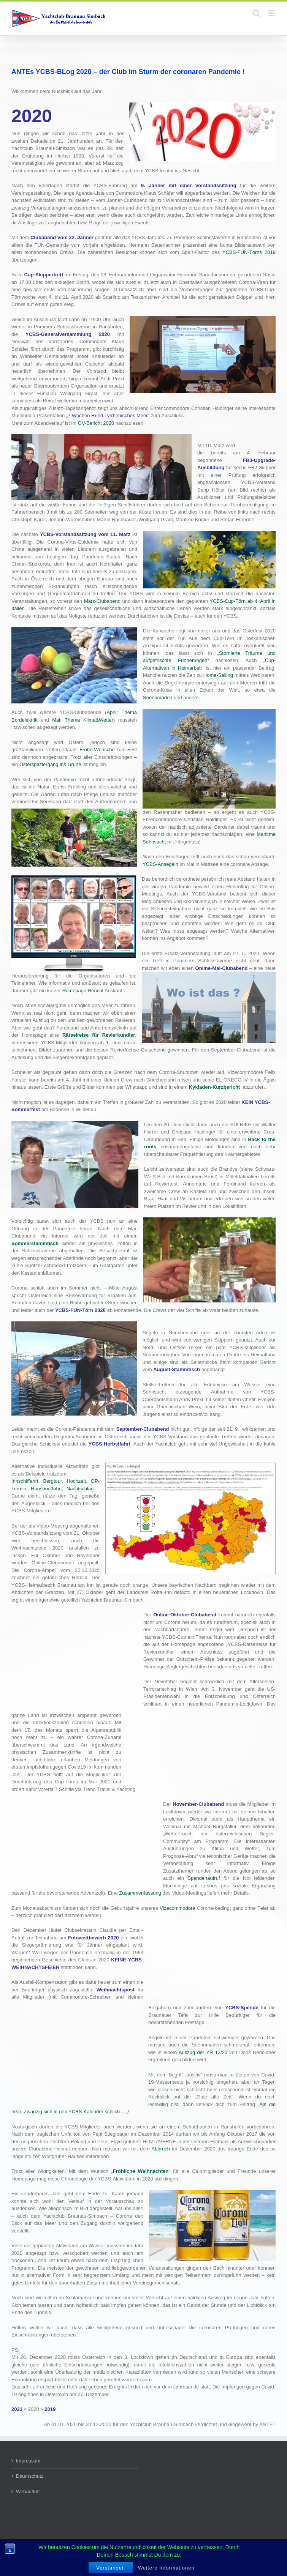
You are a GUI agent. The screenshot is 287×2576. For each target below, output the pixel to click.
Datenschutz (29, 2476)
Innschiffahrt (24, 1481)
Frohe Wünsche (96, 749)
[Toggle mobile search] (256, 13)
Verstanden (110, 2568)
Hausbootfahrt (46, 1488)
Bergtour (52, 1481)
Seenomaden (157, 697)
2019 (49, 2409)
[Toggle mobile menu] (272, 13)
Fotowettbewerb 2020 (93, 1938)
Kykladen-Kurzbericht (214, 1087)
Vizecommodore (177, 1908)
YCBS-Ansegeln (160, 864)
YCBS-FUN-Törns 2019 (249, 252)
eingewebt (240, 2424)
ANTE (266, 2424)
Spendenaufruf (203, 1878)
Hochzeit (76, 1481)
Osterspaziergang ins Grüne (50, 764)
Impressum (28, 2461)
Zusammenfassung (140, 1893)
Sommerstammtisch (35, 1243)
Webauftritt (28, 2491)
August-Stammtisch (176, 1369)
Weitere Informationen (166, 2568)
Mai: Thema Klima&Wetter (82, 720)
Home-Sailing (218, 675)
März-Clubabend (102, 601)
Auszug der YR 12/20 (203, 2052)
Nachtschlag (80, 1488)
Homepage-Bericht (82, 990)
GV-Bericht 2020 (96, 423)
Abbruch (160, 2149)
